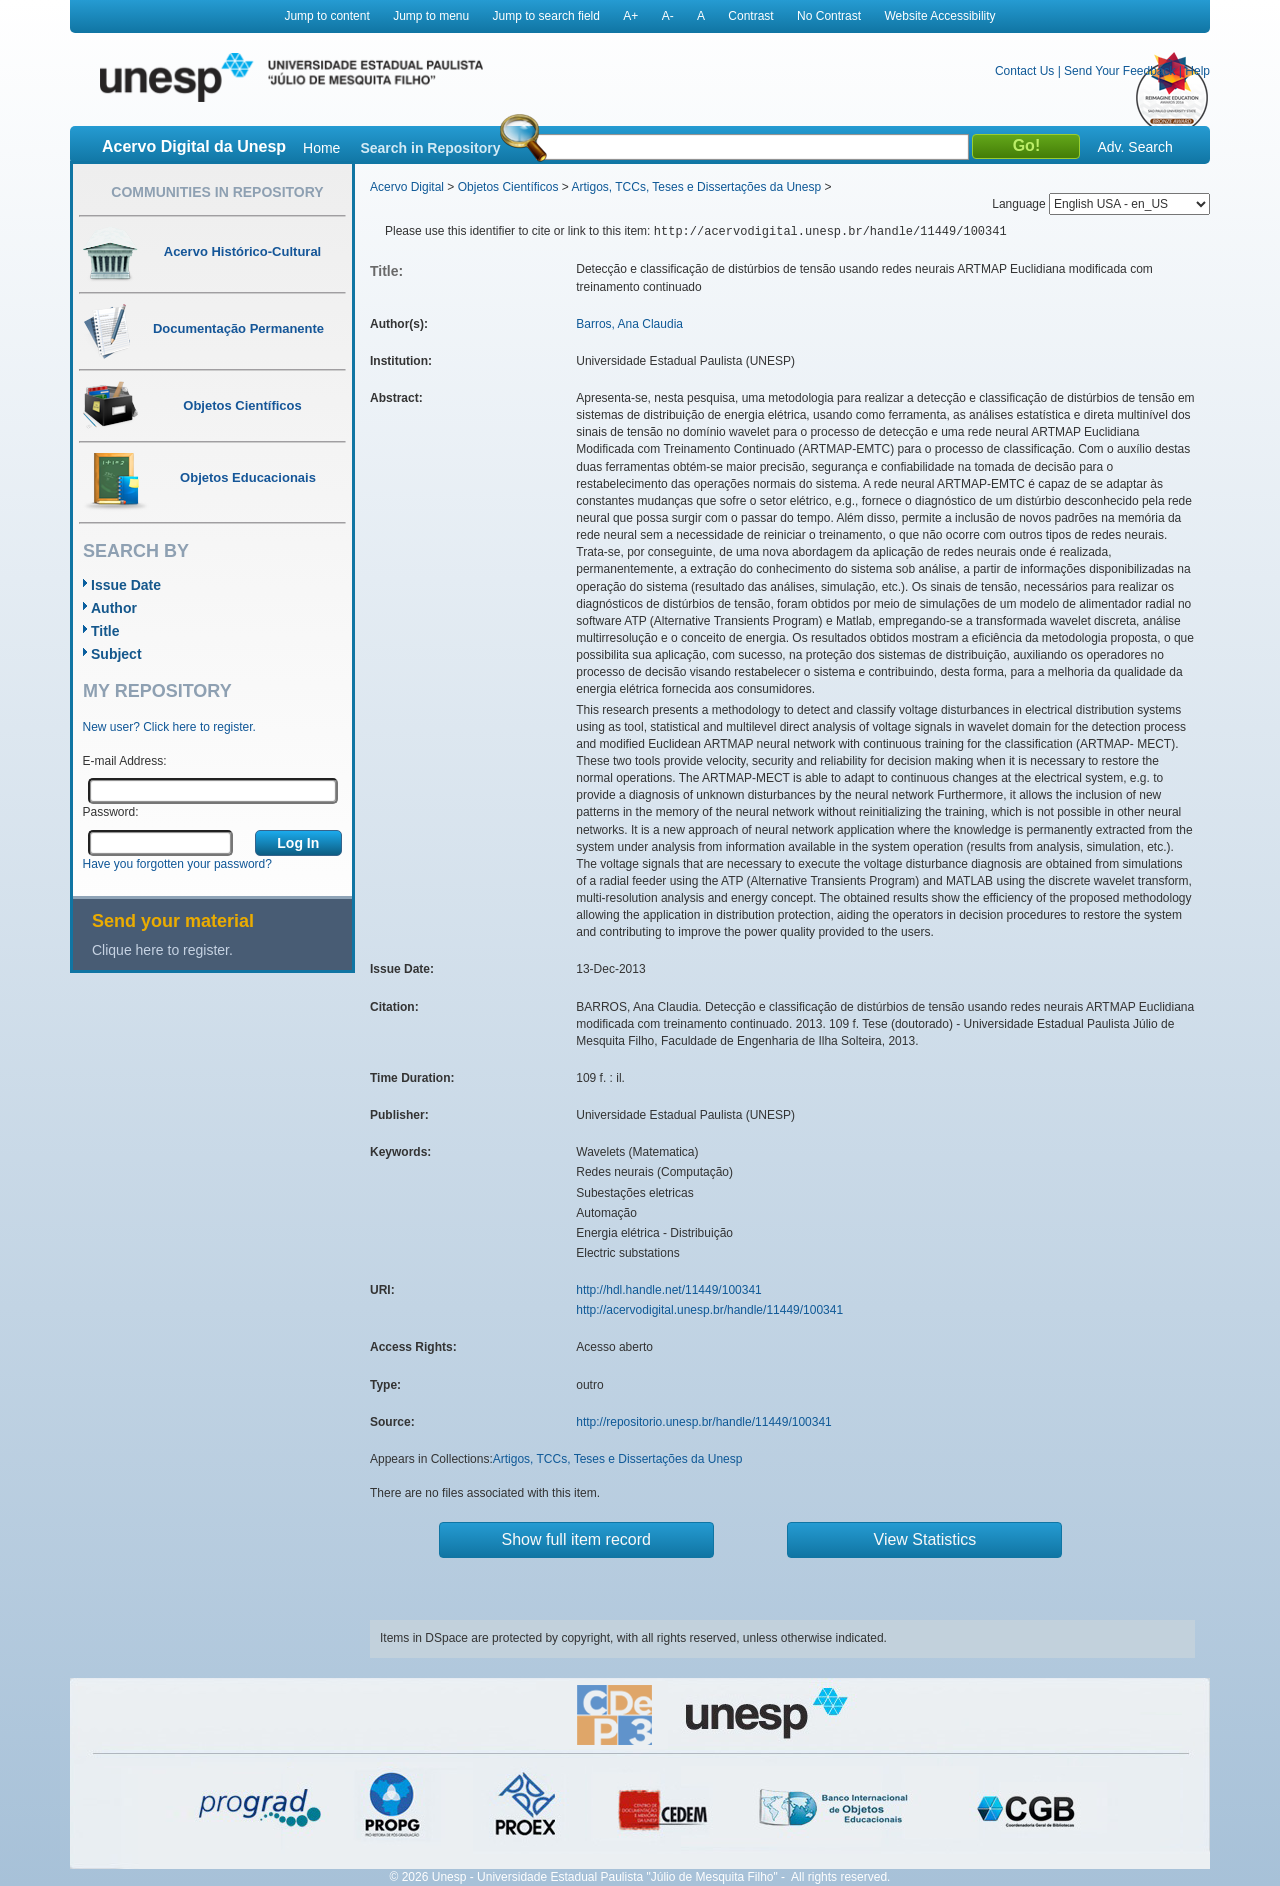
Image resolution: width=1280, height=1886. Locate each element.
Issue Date (126, 585)
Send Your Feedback (1119, 71)
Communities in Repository (217, 192)
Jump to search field (546, 16)
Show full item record (576, 1539)
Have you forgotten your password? (177, 864)
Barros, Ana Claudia (629, 324)
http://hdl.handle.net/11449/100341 (669, 1290)
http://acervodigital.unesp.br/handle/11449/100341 (709, 1310)
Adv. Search (1134, 147)
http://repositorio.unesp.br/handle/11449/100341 (704, 1422)
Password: (111, 812)
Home (321, 148)
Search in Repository (430, 148)
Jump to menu (431, 16)
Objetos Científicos (508, 187)
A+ (630, 16)
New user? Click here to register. (169, 727)
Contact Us (1024, 71)
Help (1197, 71)
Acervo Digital (407, 187)
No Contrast (829, 16)
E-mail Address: (125, 761)
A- (668, 16)
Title (105, 631)
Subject (116, 654)
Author (114, 608)
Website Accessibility (939, 16)
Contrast (750, 16)
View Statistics (925, 1539)
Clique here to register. (162, 950)
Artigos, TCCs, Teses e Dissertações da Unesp (696, 187)
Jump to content (326, 16)
